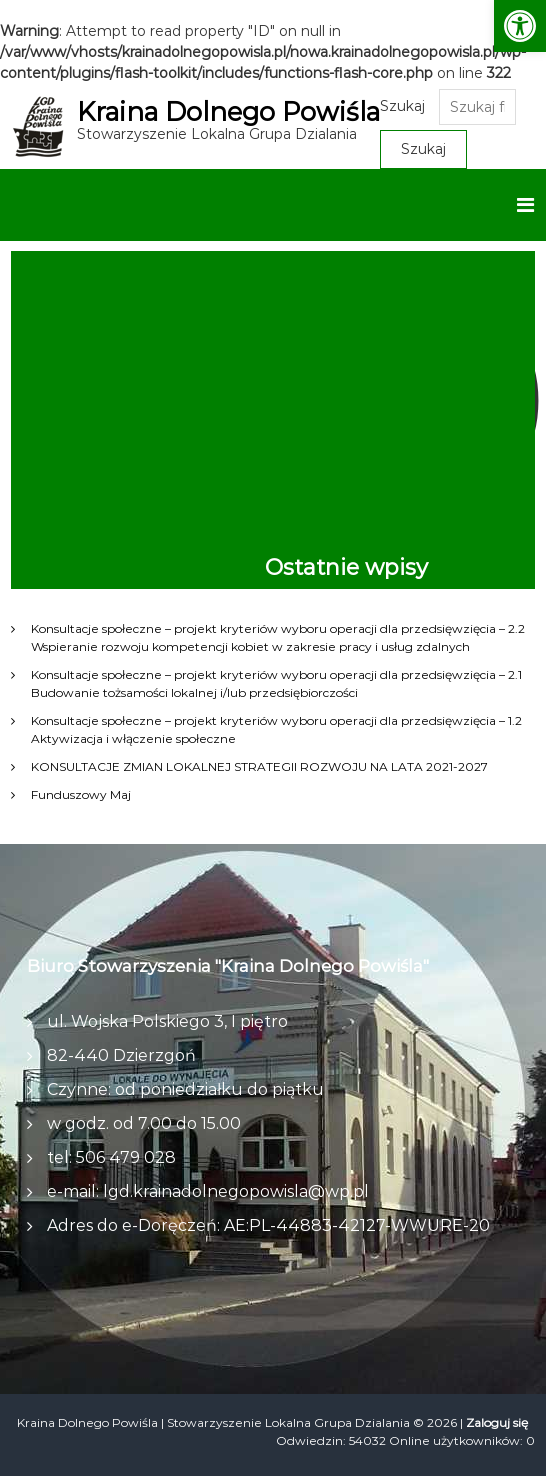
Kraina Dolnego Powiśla (231, 112)
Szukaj (407, 106)
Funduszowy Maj (81, 794)
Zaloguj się (497, 1422)
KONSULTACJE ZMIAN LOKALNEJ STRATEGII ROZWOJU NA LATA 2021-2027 (259, 766)
